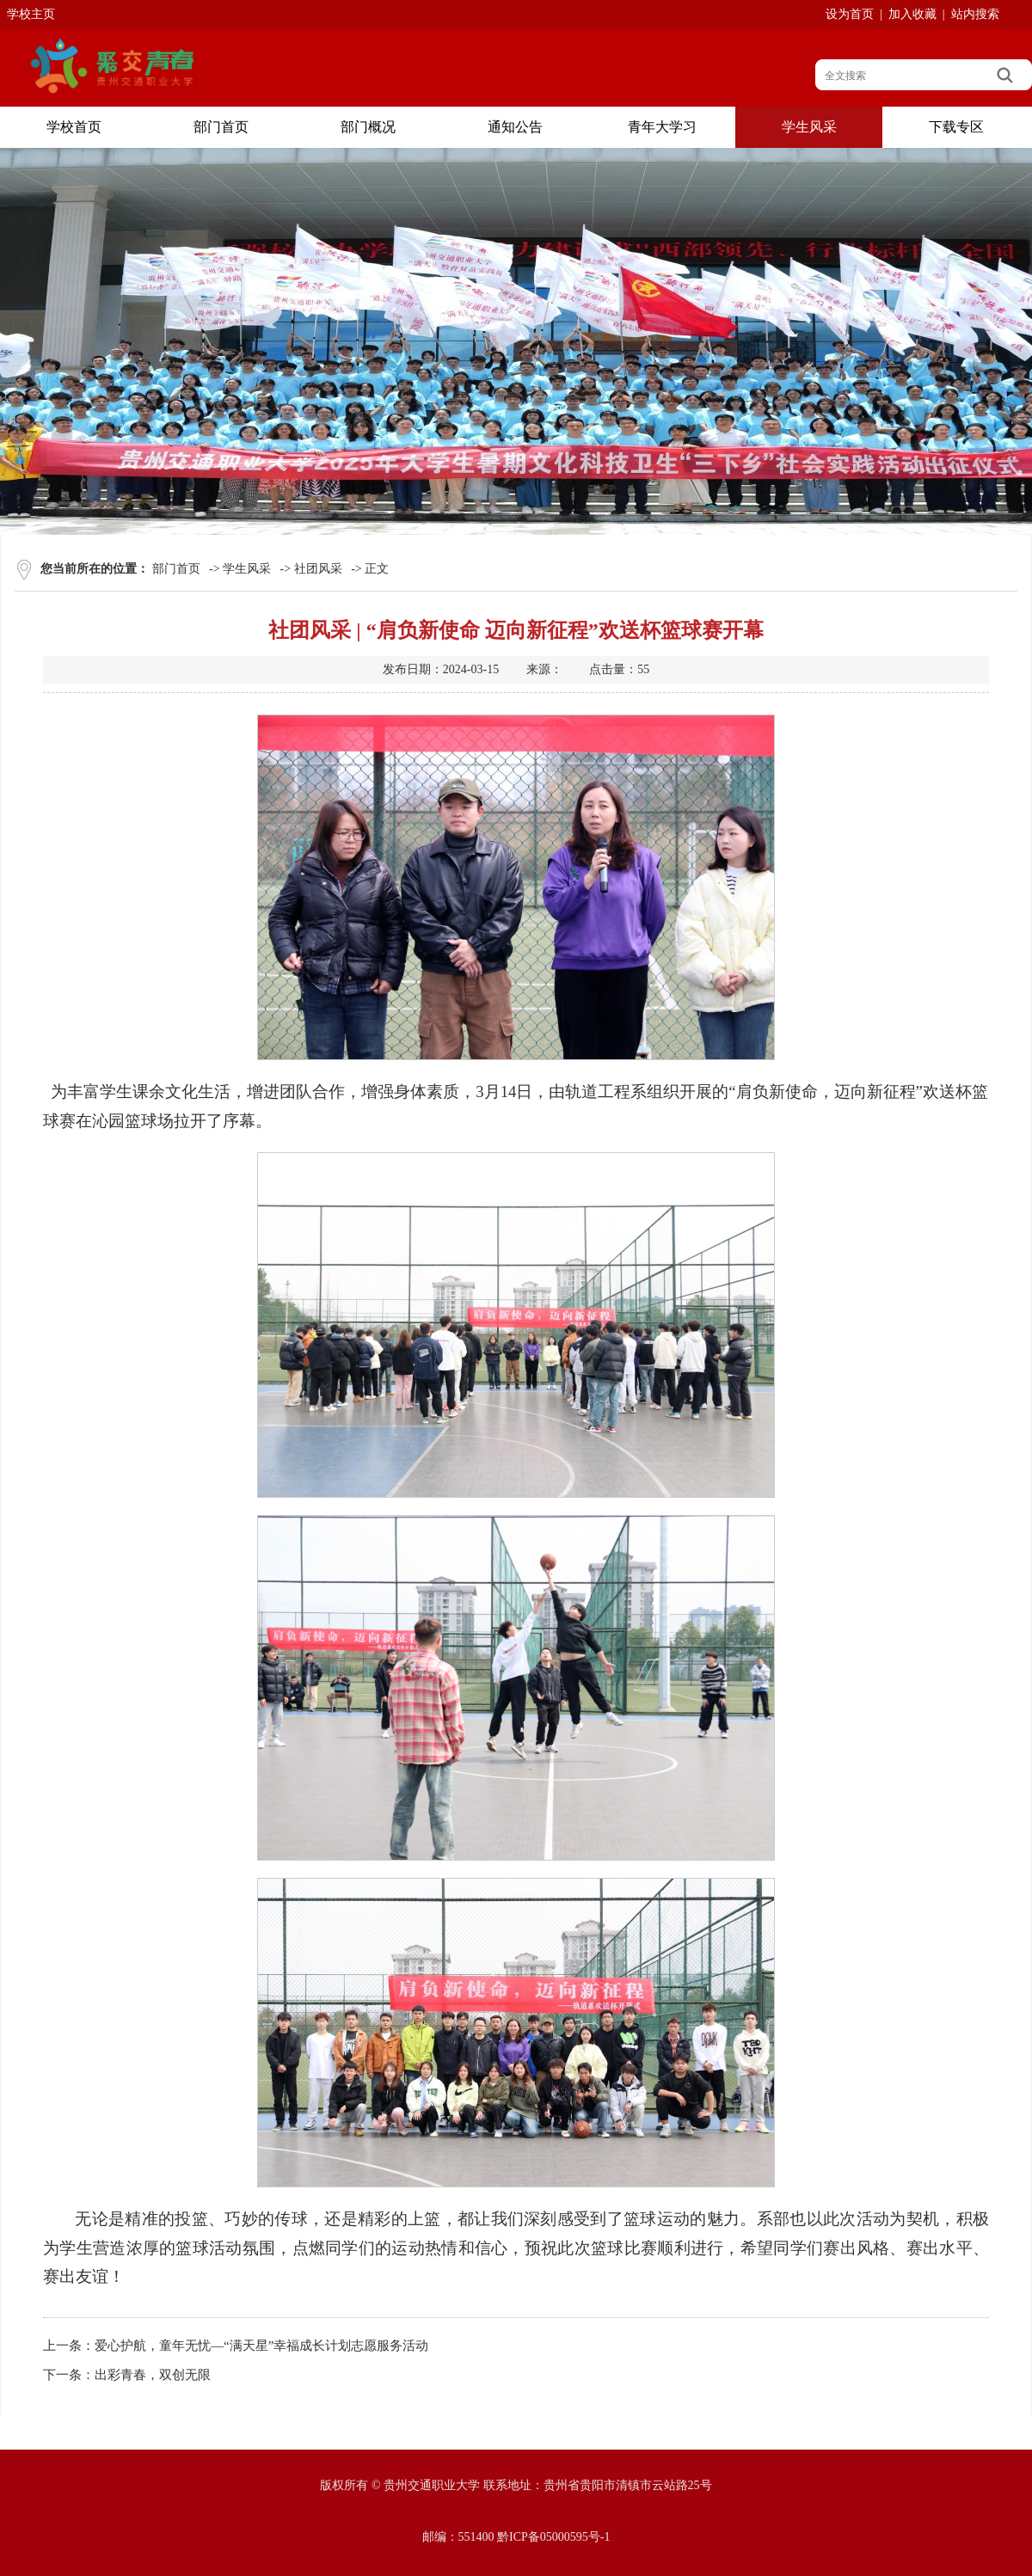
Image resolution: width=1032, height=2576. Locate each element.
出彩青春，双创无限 (153, 2375)
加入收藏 (912, 14)
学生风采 (247, 568)
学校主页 (31, 14)
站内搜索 (975, 14)
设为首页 (850, 14)
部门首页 (176, 568)
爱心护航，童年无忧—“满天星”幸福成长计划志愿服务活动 (261, 2345)
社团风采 (318, 568)
